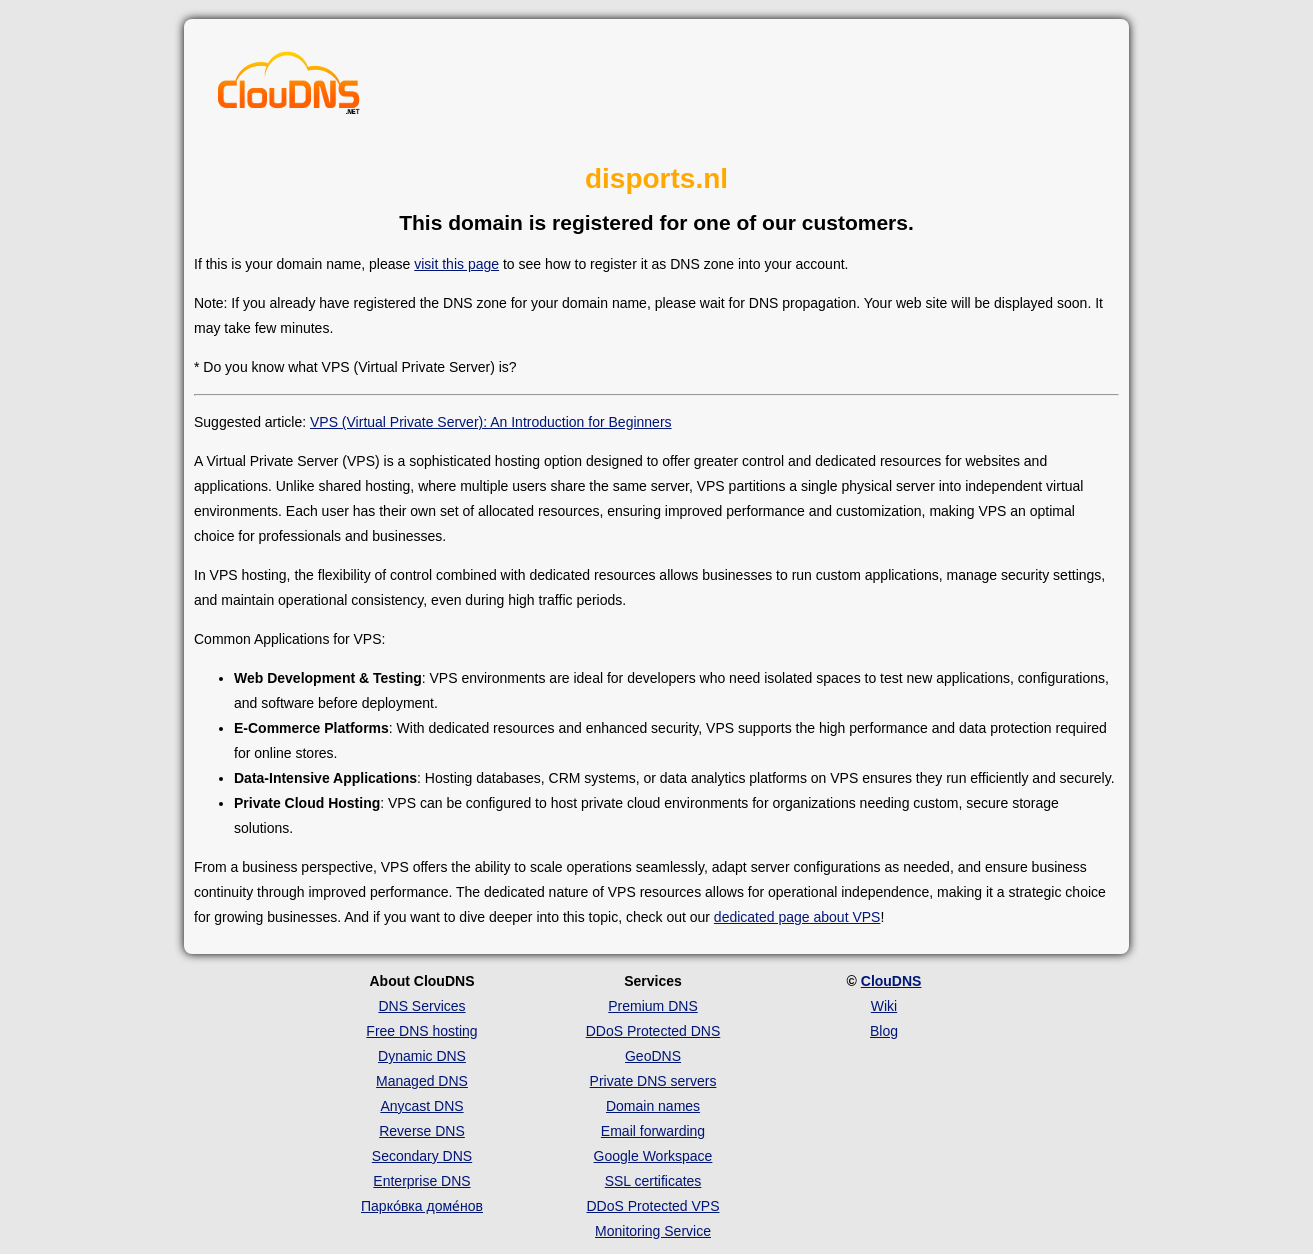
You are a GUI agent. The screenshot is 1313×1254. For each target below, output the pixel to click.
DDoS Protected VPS (652, 1206)
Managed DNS (422, 1081)
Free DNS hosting (421, 1031)
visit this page (456, 264)
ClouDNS (891, 981)
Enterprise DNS (421, 1181)
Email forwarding (653, 1131)
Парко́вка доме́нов (422, 1206)
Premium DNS (652, 1006)
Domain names (653, 1106)
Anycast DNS (421, 1106)
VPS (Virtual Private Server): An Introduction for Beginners (491, 422)
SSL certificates (653, 1181)
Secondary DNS (422, 1156)
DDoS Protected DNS (653, 1031)
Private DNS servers (653, 1081)
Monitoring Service (653, 1231)
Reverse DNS (422, 1131)
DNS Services (421, 1006)
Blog (884, 1031)
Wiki (884, 1006)
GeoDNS (653, 1056)
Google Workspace (653, 1156)
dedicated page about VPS (797, 917)
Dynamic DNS (422, 1056)
